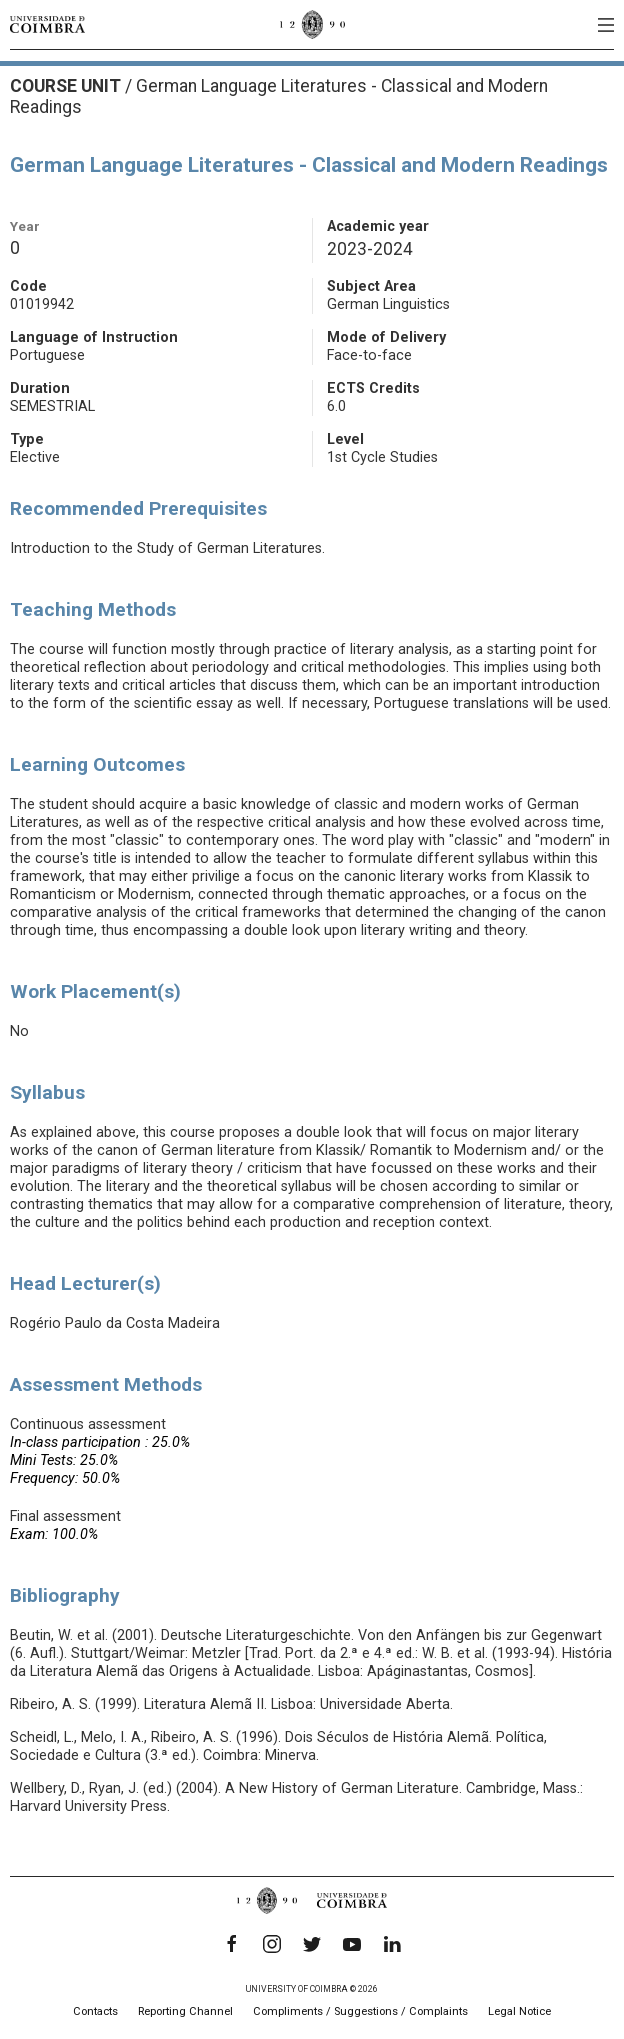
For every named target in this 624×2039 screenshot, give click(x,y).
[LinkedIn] (392, 1944)
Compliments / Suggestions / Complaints (360, 2011)
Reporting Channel (185, 2011)
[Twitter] (312, 1944)
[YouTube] (352, 1944)
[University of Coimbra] (47, 24)
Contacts (95, 2011)
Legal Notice (519, 2011)
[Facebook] (232, 1944)
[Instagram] (272, 1944)
